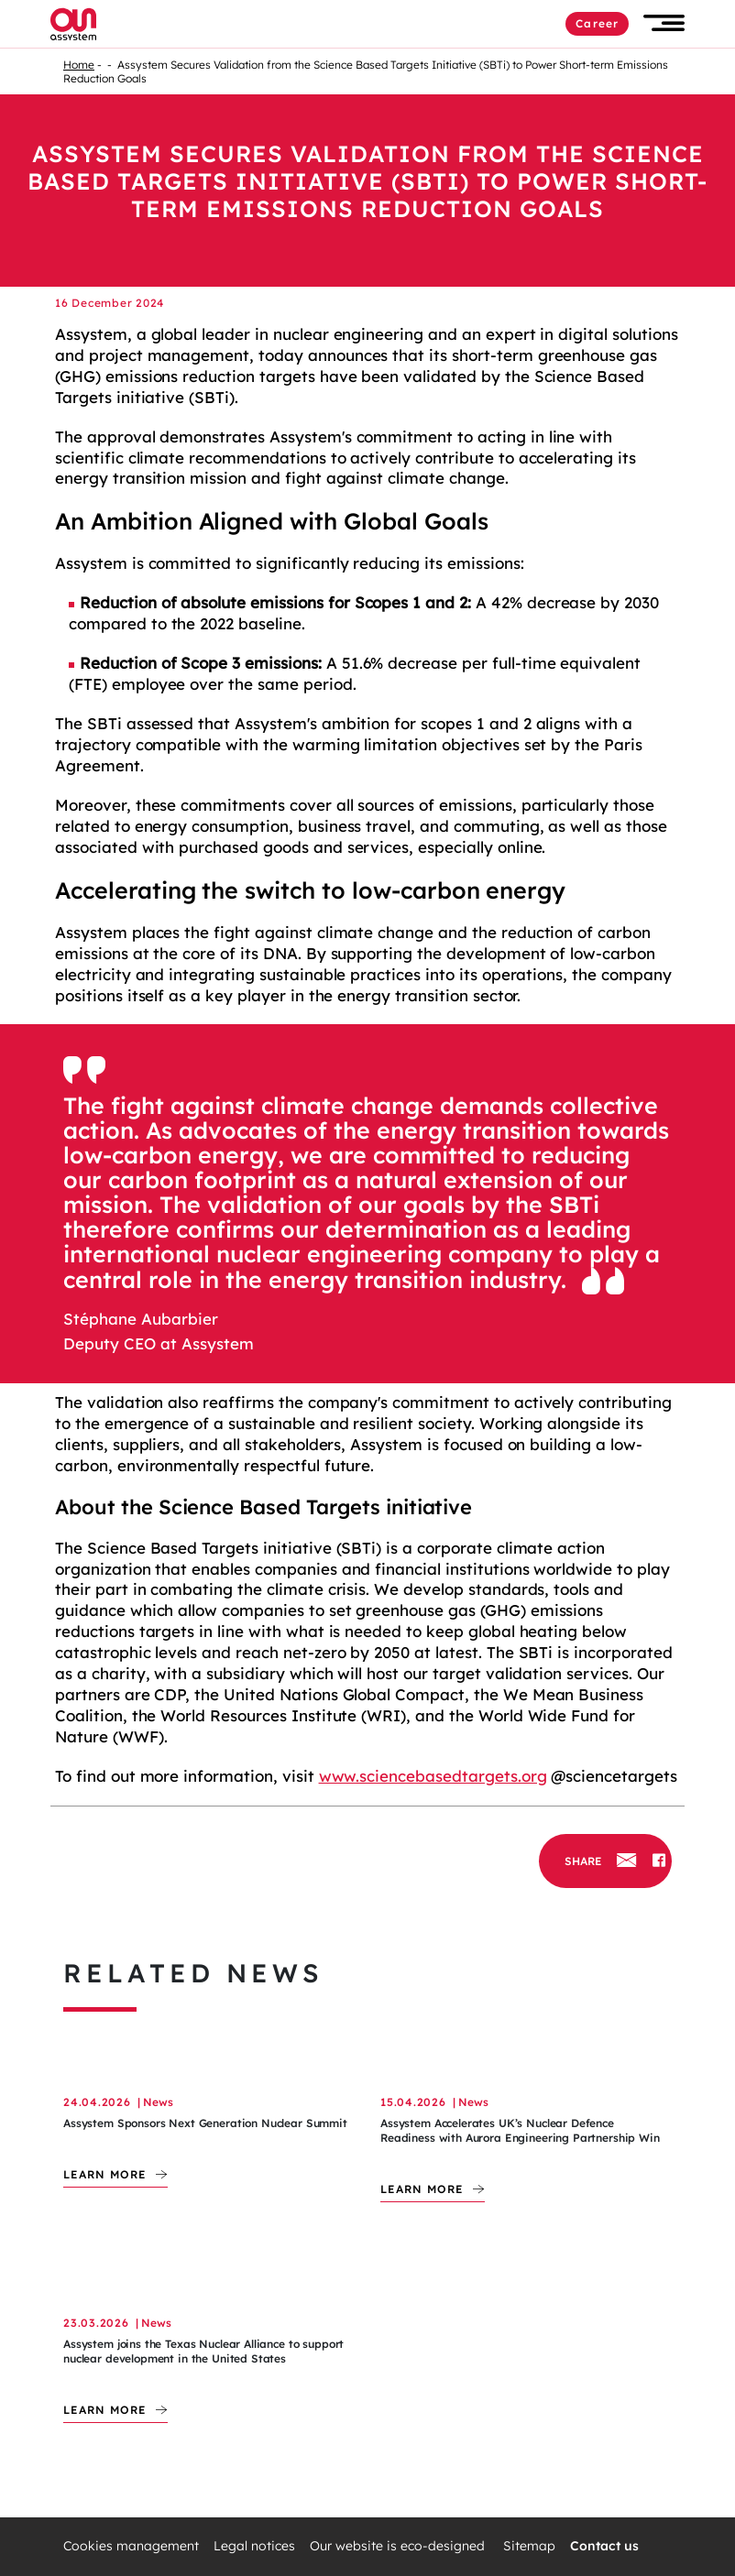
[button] (664, 23)
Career (597, 23)
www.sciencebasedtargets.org (433, 1775)
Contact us (604, 2546)
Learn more (105, 2174)
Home (78, 64)
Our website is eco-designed (399, 2546)
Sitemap (529, 2546)
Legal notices (254, 2546)
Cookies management (131, 2546)
